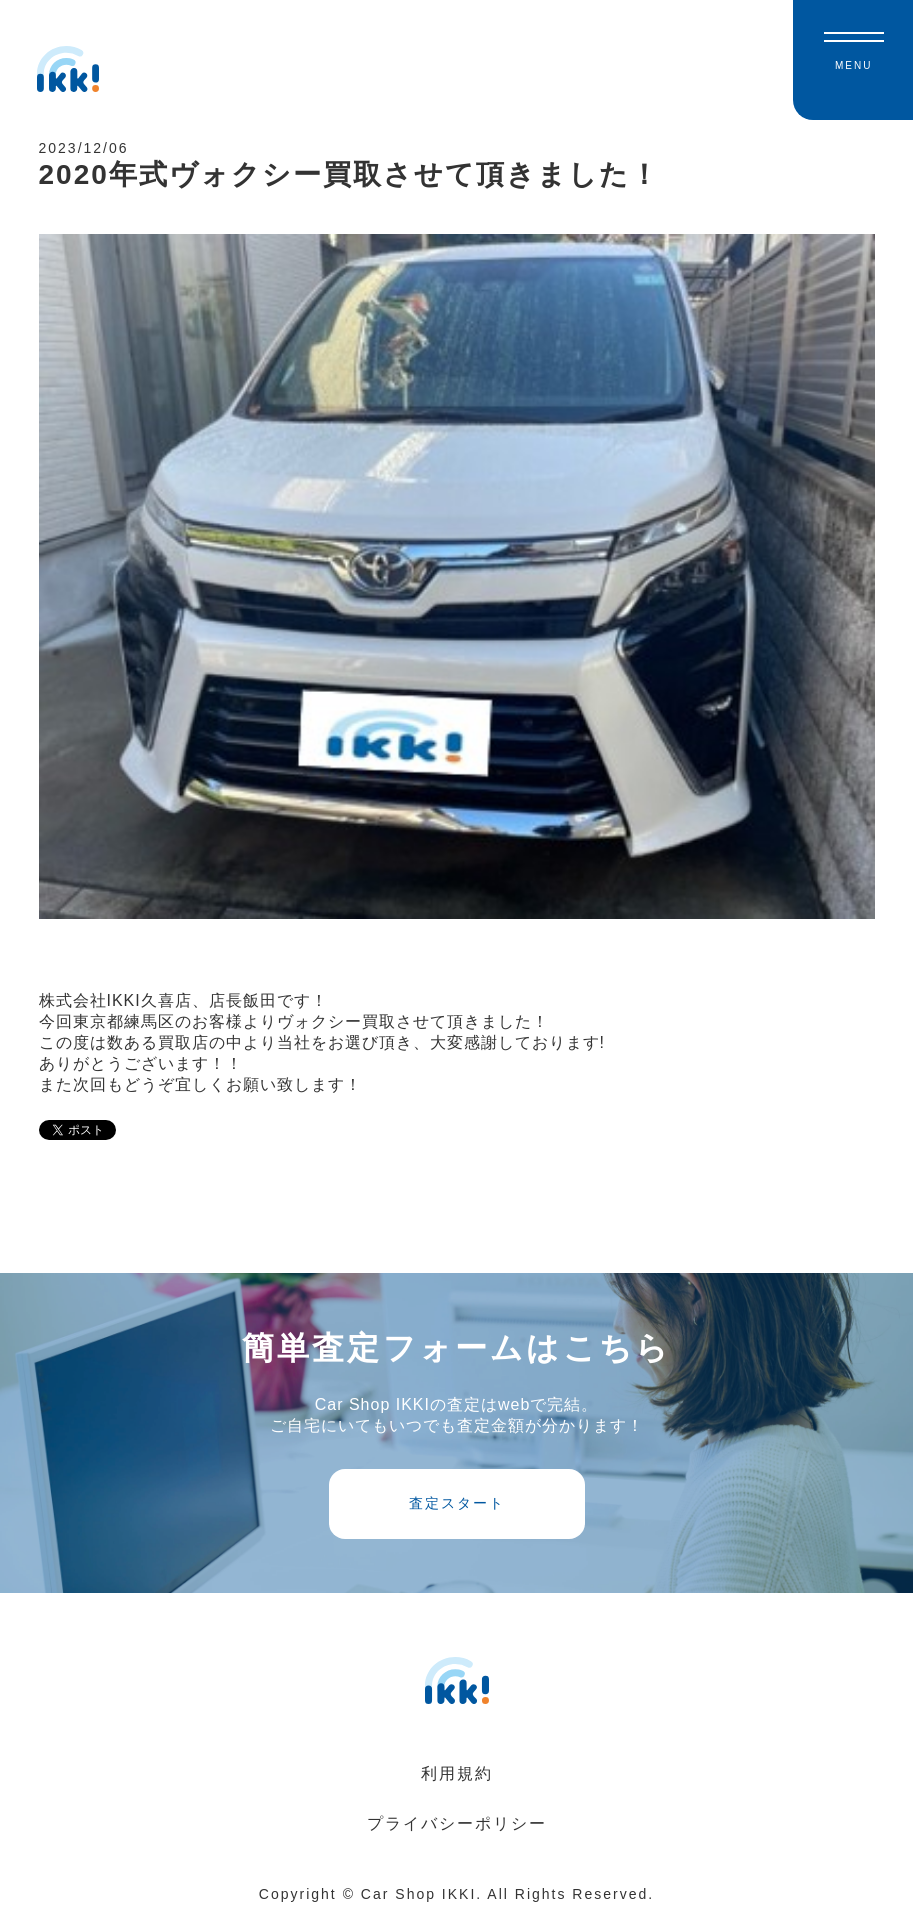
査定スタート (457, 1503)
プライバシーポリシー (457, 1823)
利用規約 (457, 1773)
